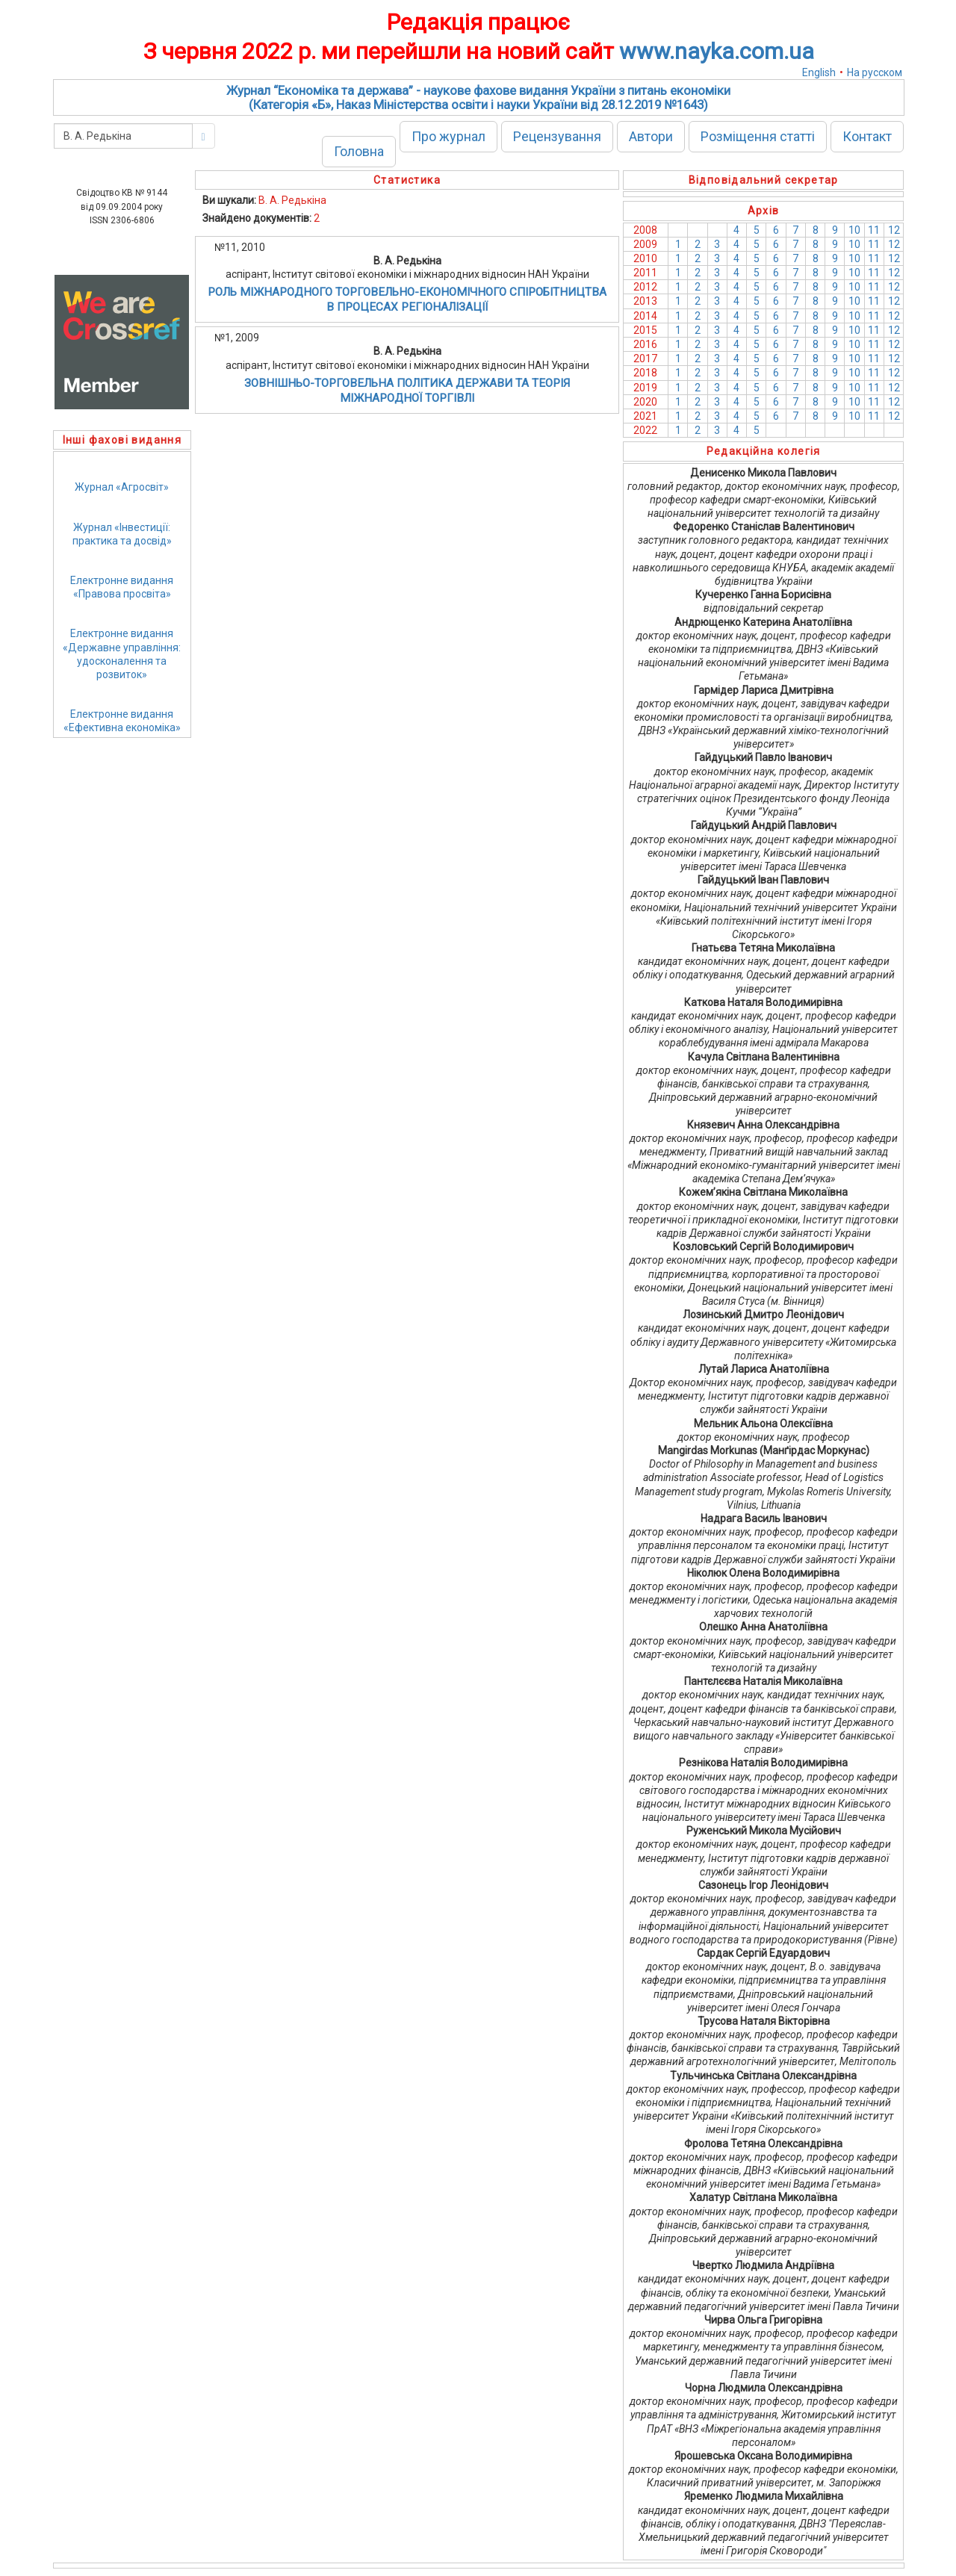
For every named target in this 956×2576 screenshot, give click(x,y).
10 (854, 230)
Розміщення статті (758, 136)
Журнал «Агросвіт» (122, 487)
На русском (874, 72)
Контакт (867, 136)
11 (874, 230)
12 (894, 230)
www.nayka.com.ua (716, 51)
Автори (651, 136)
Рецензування (557, 136)
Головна (359, 151)
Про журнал (448, 136)
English (819, 72)
